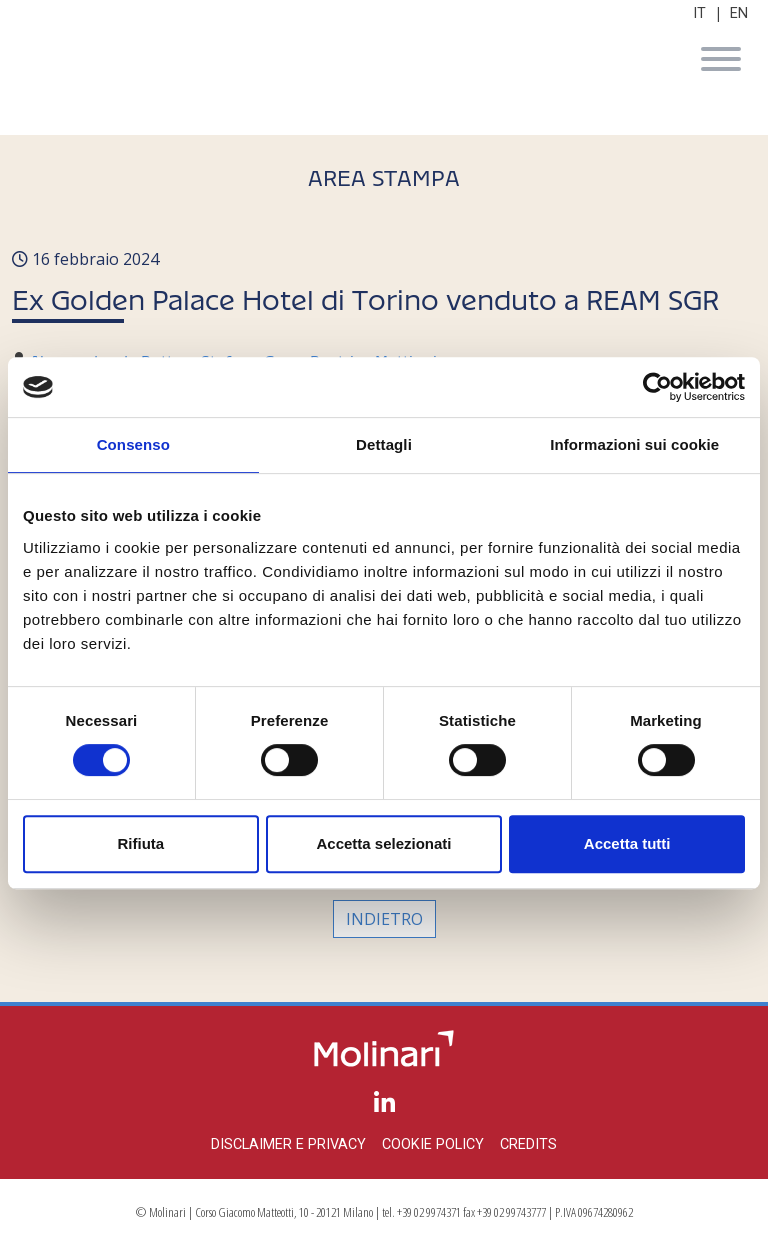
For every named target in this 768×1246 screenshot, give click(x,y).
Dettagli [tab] (384, 444)
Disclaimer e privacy (288, 1144)
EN (739, 13)
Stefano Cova (251, 356)
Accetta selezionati (383, 843)
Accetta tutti (627, 843)
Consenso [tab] (133, 444)
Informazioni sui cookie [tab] (634, 444)
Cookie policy (433, 1144)
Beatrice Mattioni (373, 356)
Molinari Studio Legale (384, 62)
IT (699, 13)
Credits (528, 1144)
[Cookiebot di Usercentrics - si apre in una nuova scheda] (657, 387)
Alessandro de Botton (111, 356)
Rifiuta (140, 843)
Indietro (384, 919)
